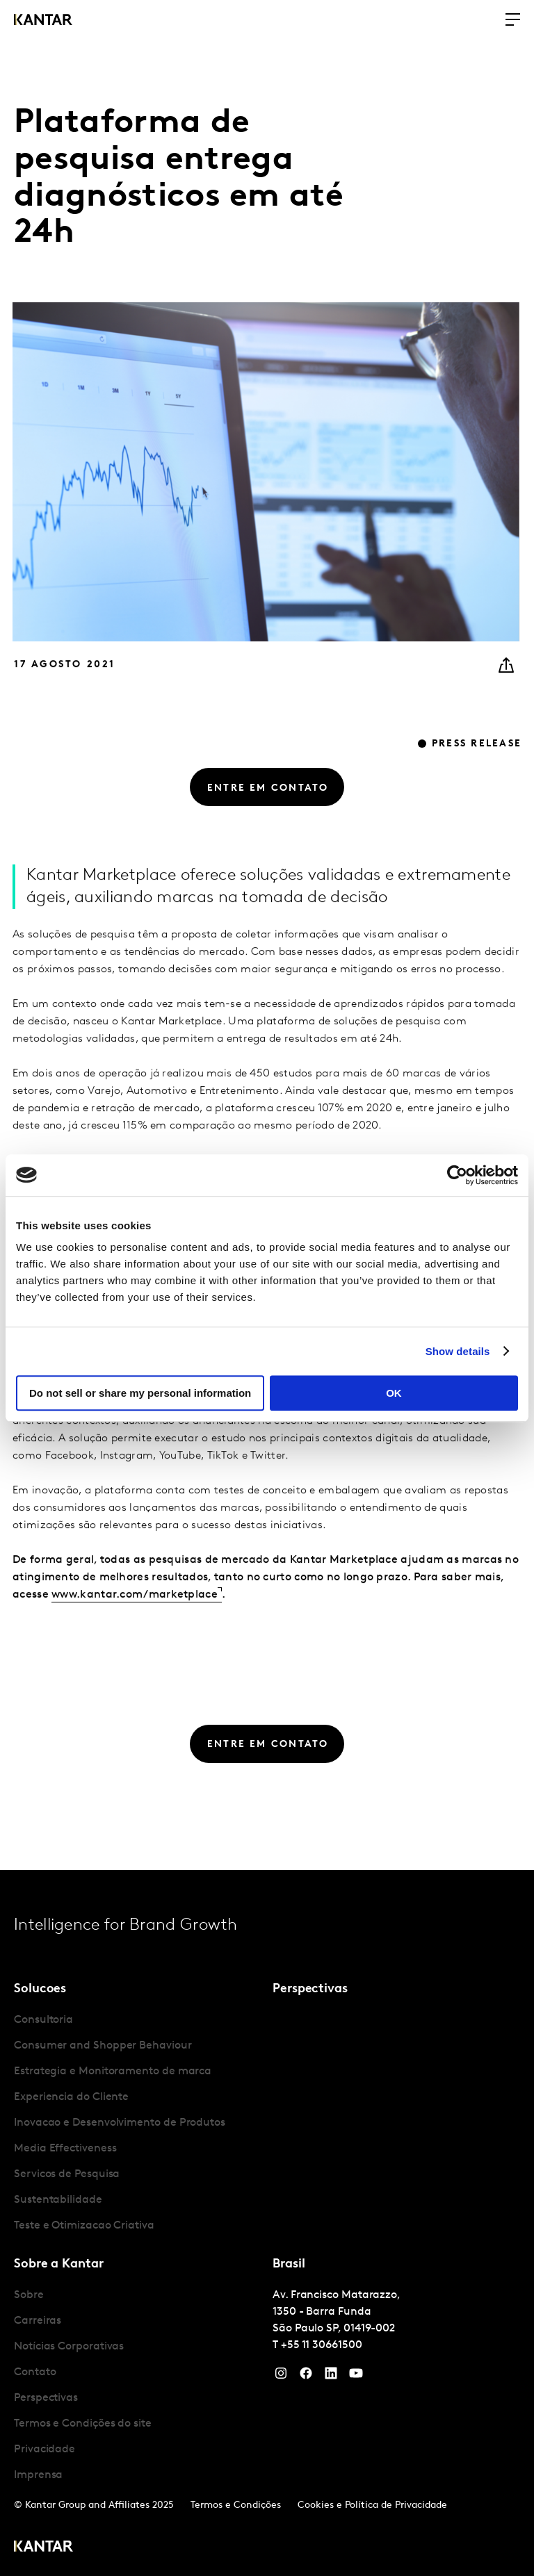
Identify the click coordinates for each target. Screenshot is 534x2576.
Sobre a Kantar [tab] (59, 2264)
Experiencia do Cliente (71, 2097)
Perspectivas (46, 2398)
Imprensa (38, 2475)
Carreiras (37, 2321)
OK (394, 1393)
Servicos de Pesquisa (67, 2174)
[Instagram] (281, 2376)
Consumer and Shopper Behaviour (103, 2045)
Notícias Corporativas (69, 2346)
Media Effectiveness (65, 2148)
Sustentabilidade (58, 2200)
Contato (35, 2372)
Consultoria (43, 2020)
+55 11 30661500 (321, 2345)
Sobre (29, 2295)
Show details (458, 1351)
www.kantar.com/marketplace (134, 1640)
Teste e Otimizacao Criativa (84, 2225)
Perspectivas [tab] (310, 1989)
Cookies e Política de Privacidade (372, 2505)
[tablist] (267, 2223)
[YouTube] (331, 2376)
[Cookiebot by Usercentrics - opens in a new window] (457, 1175)
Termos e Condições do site (83, 2423)
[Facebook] (306, 2376)
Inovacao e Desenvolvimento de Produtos (119, 2122)
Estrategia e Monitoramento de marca (112, 2071)
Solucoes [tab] (40, 1989)
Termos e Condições (236, 2505)
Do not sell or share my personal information (140, 1393)
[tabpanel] (137, 2123)
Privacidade (44, 2449)
